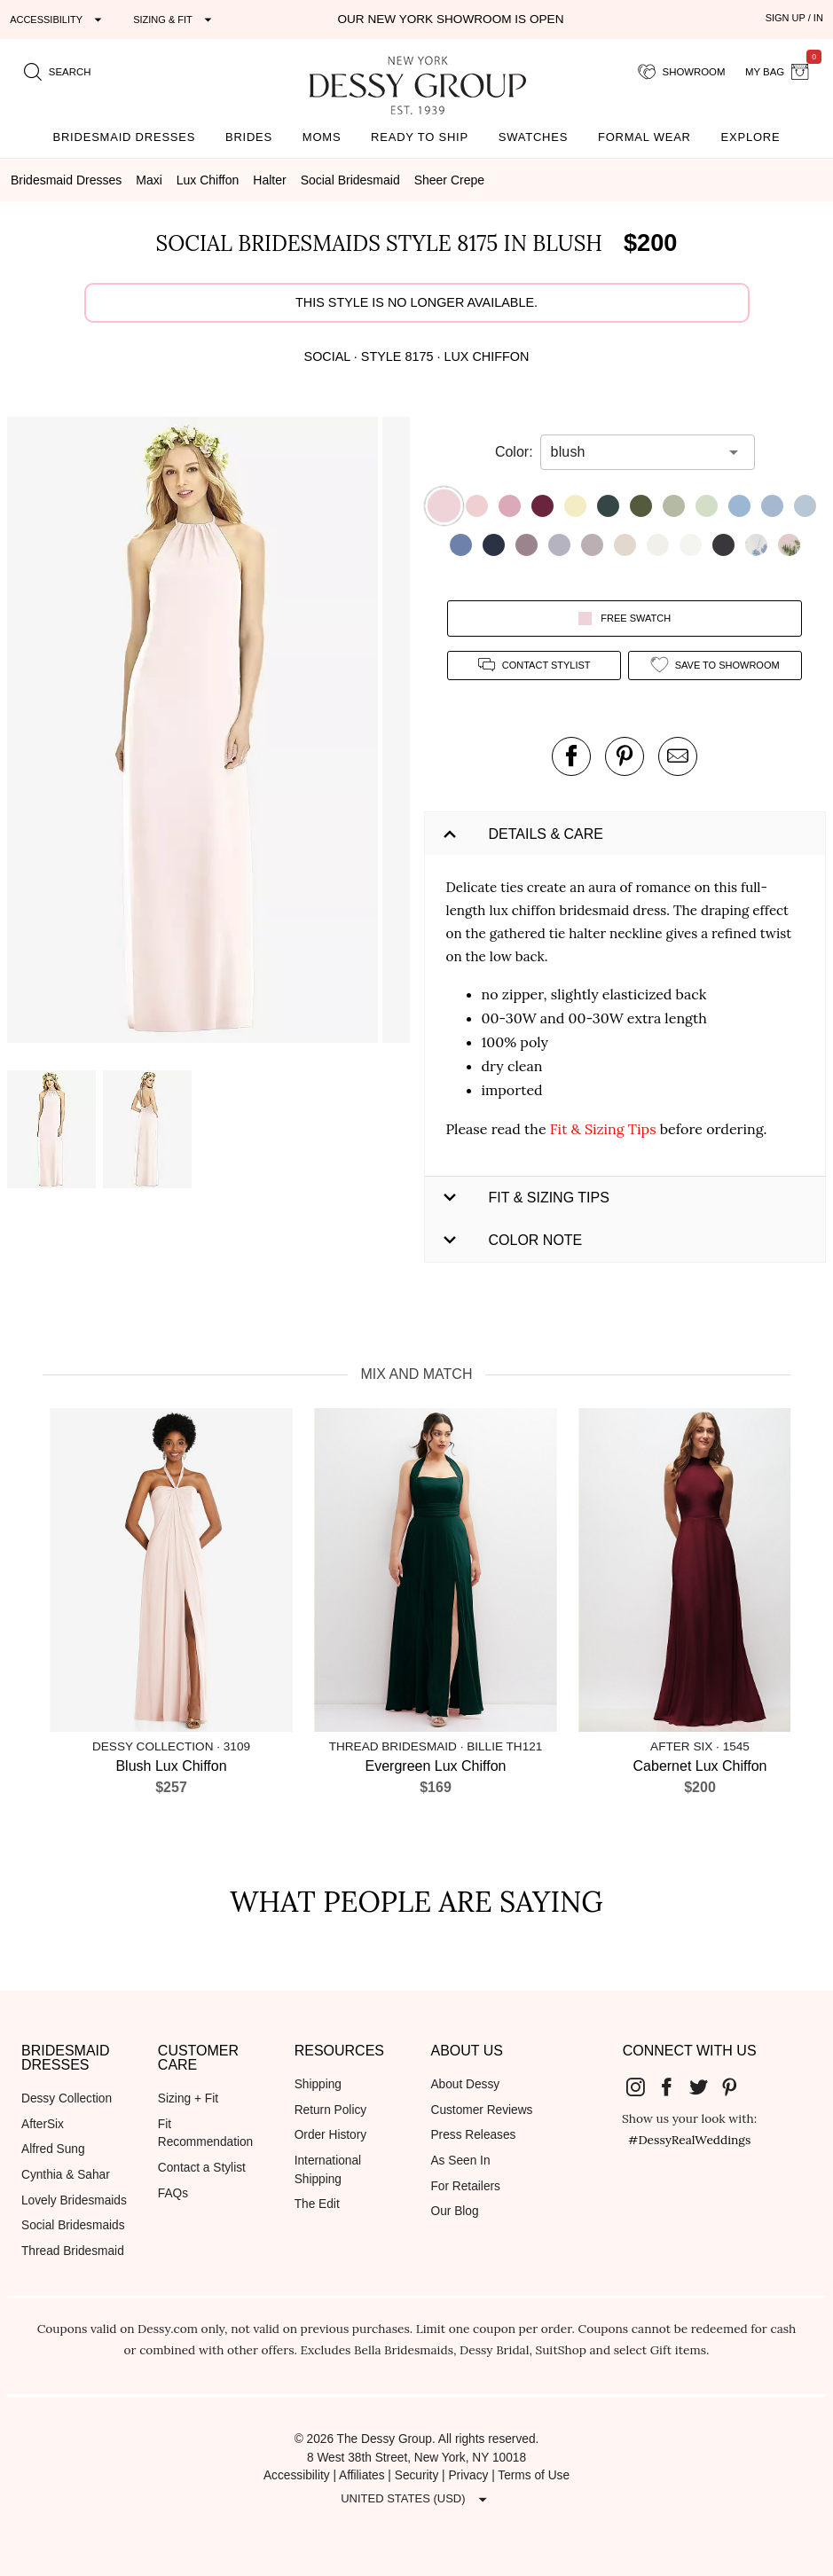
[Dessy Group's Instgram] (642, 2085)
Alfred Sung (53, 2149)
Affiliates (362, 2475)
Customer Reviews (481, 2110)
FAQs (173, 2193)
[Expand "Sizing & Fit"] (174, 19)
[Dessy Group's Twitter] (705, 2085)
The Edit (317, 2204)
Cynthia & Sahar (65, 2174)
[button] (194, 733)
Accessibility (296, 2475)
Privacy (468, 2475)
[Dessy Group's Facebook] (674, 2085)
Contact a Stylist (202, 2167)
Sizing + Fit (188, 2098)
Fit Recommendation (205, 2133)
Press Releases (472, 2134)
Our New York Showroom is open (450, 19)
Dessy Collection (66, 2098)
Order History (330, 2134)
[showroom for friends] (681, 71)
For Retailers (464, 2186)
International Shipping (328, 2170)
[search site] (57, 71)
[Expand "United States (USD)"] (416, 2499)
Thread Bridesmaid (72, 2251)
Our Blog (454, 2211)
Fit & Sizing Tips (603, 1129)
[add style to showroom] (715, 665)
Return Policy (331, 2110)
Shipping (318, 2084)
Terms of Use (534, 2475)
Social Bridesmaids (73, 2225)
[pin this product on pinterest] (624, 756)
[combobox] (634, 452)
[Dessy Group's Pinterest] (737, 2085)
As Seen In (460, 2160)
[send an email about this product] (677, 756)
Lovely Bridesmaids (74, 2200)
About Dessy (464, 2084)
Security (417, 2475)
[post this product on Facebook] (571, 756)
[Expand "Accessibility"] (58, 19)
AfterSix (42, 2124)
